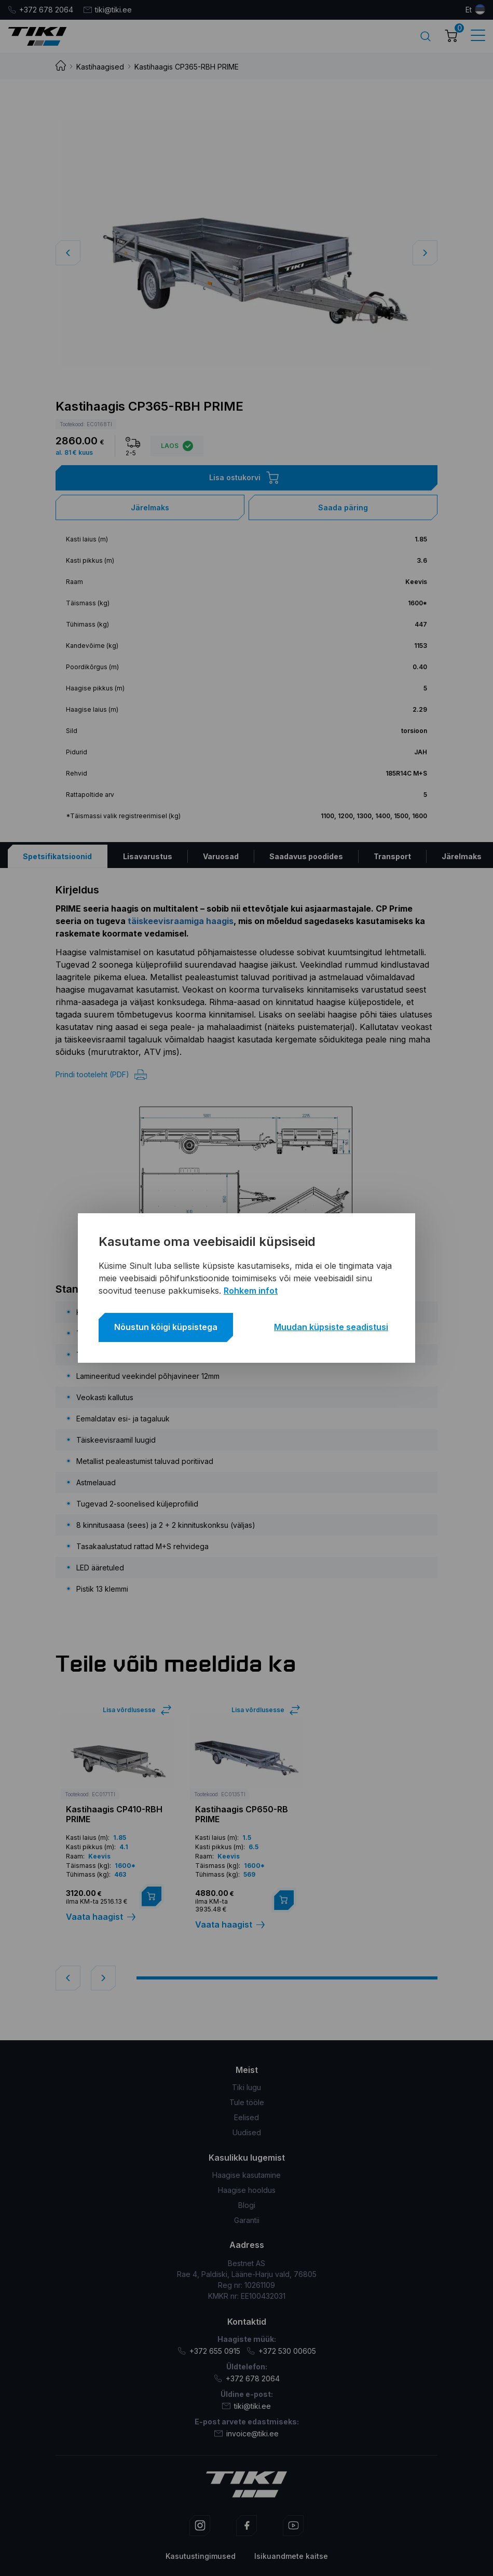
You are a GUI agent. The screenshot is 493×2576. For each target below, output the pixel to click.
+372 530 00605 (281, 2351)
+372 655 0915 (208, 2351)
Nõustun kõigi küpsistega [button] (165, 1327)
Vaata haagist (100, 1917)
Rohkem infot (251, 1290)
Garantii (246, 2220)
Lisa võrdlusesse (129, 1710)
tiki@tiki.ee (108, 9)
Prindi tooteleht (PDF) (101, 1074)
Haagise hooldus (247, 2190)
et (468, 9)
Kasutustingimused (201, 2556)
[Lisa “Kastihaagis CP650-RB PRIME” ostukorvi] (284, 1900)
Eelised (246, 2117)
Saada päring (343, 507)
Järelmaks (150, 507)
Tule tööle (246, 2102)
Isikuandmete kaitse (291, 2556)
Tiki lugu (246, 2087)
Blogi (246, 2205)
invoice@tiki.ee (246, 2433)
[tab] (57, 856)
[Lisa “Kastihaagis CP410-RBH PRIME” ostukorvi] (152, 1896)
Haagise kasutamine (246, 2175)
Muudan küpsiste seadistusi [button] (331, 1327)
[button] (425, 252)
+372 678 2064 (40, 9)
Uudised (246, 2132)
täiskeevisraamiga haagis (181, 921)
